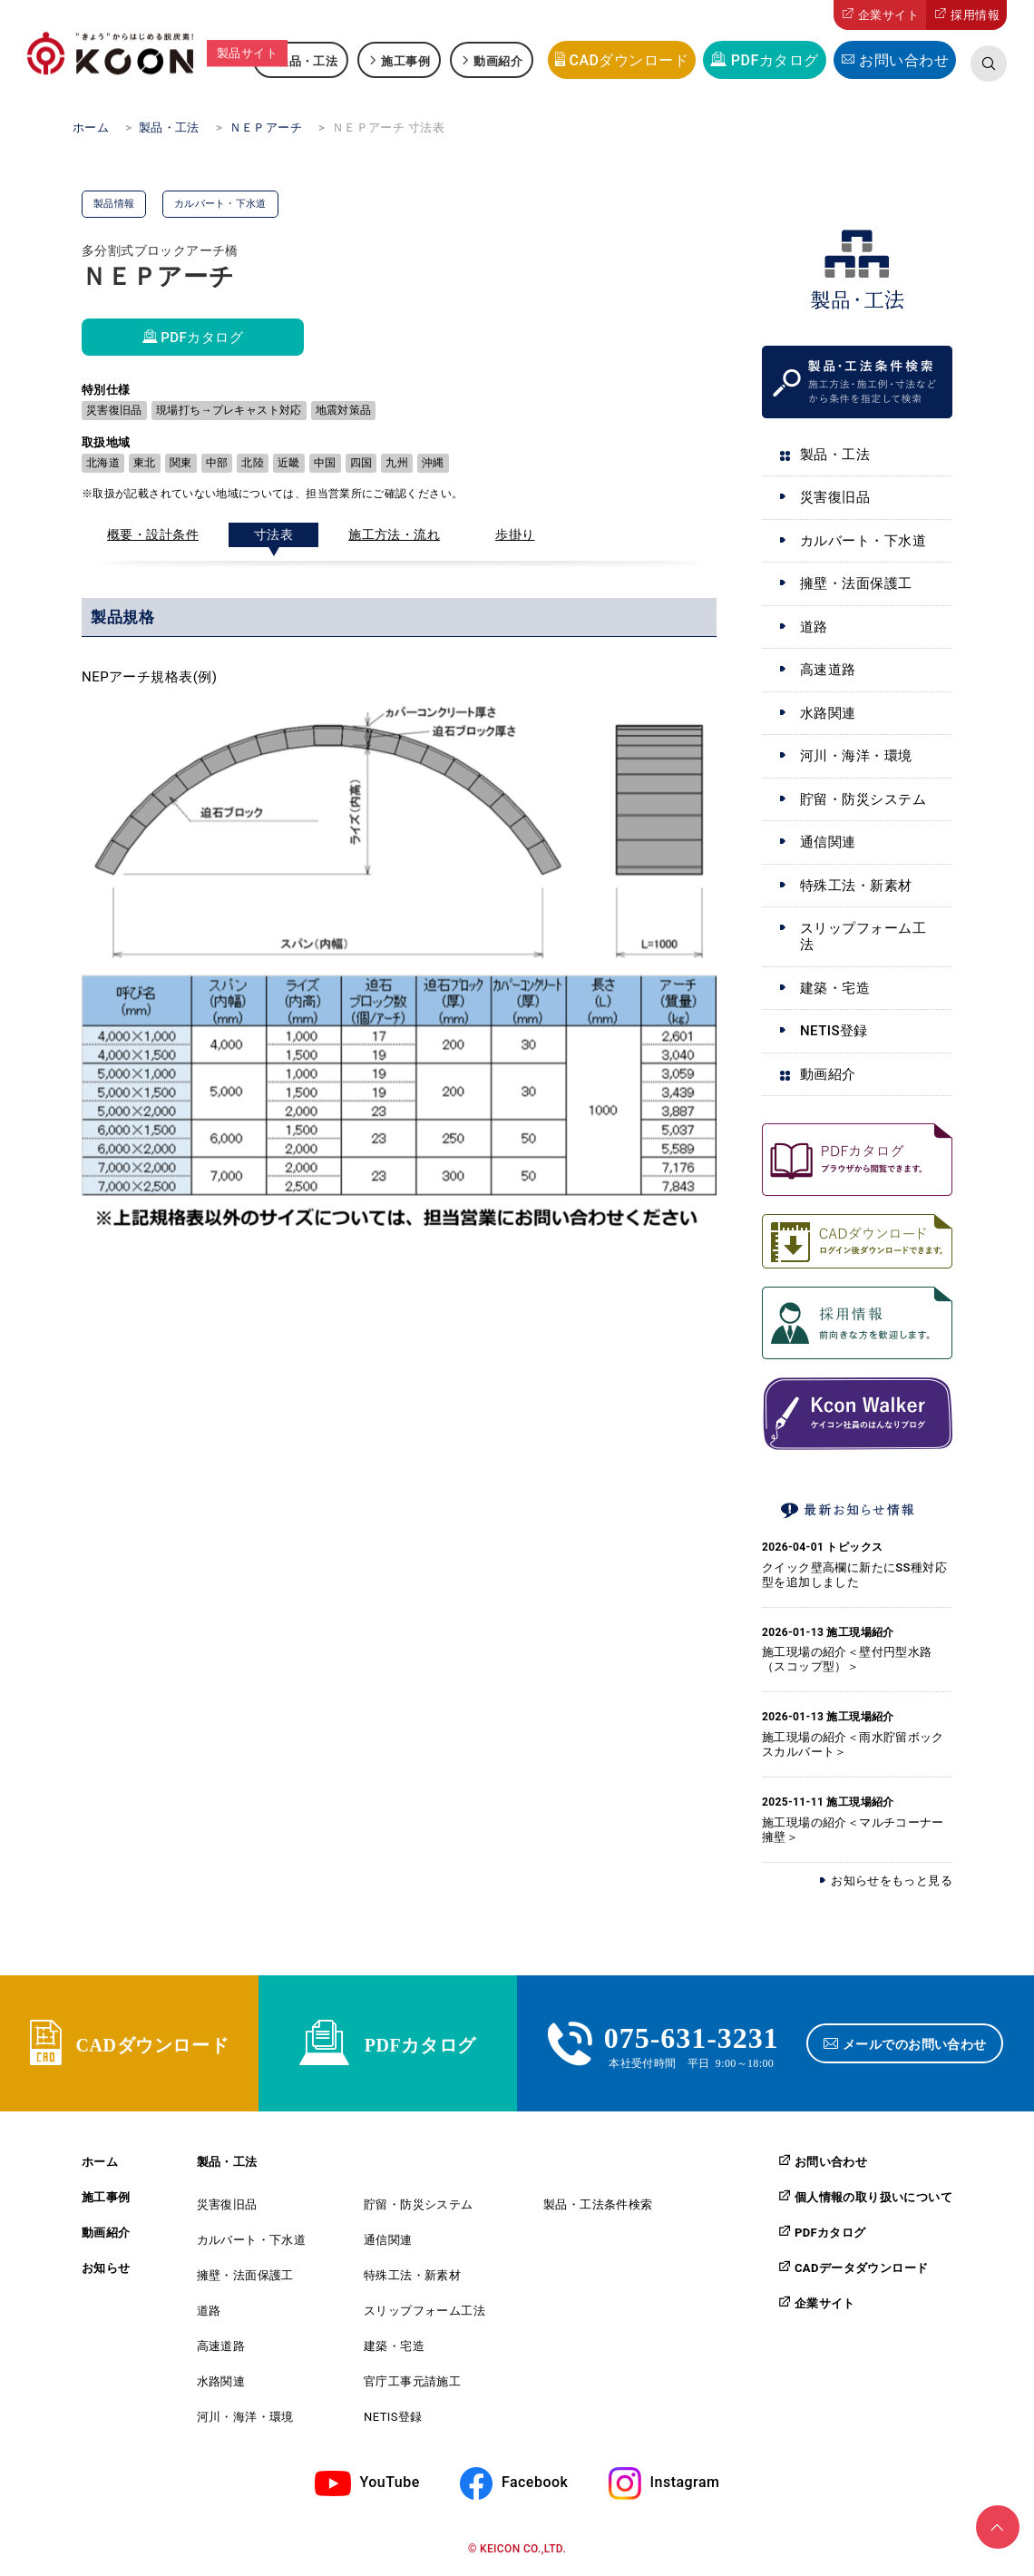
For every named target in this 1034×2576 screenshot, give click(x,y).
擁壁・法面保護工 (856, 583)
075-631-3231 (691, 2035)
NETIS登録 (834, 1031)
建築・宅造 (835, 988)
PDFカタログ (775, 60)
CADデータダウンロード (861, 2267)
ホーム (100, 2162)
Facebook (535, 2483)
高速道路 (828, 669)
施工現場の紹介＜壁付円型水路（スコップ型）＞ (847, 1659)
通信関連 (828, 842)
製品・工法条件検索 (598, 2204)
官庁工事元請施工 (412, 2381)
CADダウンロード (628, 60)
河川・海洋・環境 (856, 756)
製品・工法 (307, 60)
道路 (814, 627)
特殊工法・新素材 (856, 885)
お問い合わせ (904, 60)
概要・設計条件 (153, 534)
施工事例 (405, 60)
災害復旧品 (835, 497)
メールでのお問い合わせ (915, 2043)
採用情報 (975, 15)
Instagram (685, 2483)
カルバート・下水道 (863, 541)
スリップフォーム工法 (863, 936)
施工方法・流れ (394, 534)
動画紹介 (497, 60)
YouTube (390, 2483)
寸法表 (273, 534)
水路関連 (828, 713)
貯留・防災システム (863, 799)
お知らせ (106, 2268)
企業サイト (888, 15)
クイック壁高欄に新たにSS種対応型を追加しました (854, 1575)
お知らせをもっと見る (891, 1880)
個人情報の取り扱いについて (873, 2196)
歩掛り (514, 534)
